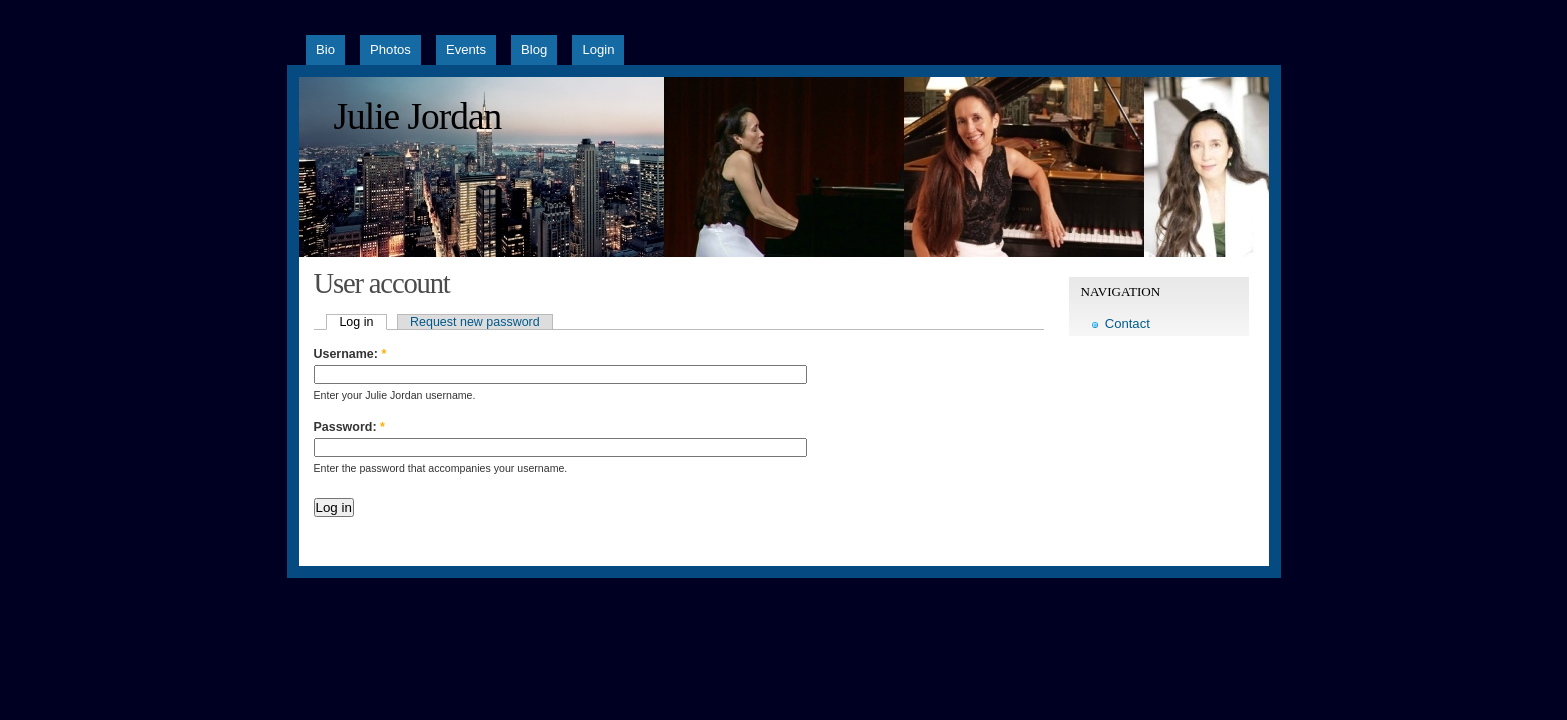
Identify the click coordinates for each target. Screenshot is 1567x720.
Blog (534, 49)
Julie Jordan (418, 116)
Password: (349, 427)
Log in (356, 322)
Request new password (475, 322)
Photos (390, 49)
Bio (325, 49)
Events (466, 49)
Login (598, 49)
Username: (350, 354)
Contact (1127, 323)
